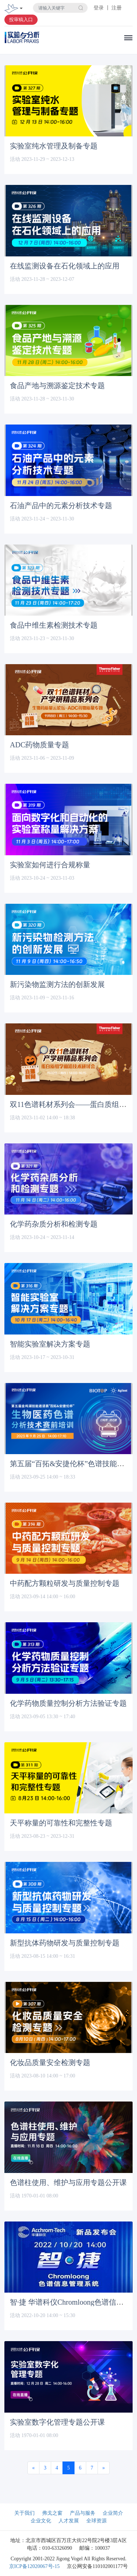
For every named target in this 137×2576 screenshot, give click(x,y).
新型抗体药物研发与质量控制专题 (64, 1943)
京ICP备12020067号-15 (34, 2566)
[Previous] (33, 2467)
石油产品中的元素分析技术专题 (61, 505)
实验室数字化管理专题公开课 (57, 2422)
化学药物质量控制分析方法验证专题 (68, 1703)
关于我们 (24, 2513)
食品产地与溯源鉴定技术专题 (57, 385)
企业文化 (41, 2520)
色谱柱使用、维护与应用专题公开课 (68, 2182)
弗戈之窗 (52, 2513)
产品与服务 (82, 2513)
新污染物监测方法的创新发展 (57, 984)
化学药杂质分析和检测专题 (54, 1224)
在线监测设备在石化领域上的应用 (64, 266)
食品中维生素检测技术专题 (54, 625)
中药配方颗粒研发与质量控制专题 (64, 1583)
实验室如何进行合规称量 (50, 865)
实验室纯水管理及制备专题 (54, 146)
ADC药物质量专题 (39, 745)
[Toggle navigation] (21, 9)
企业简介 (113, 2513)
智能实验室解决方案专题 (50, 1344)
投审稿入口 (21, 19)
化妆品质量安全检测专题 (50, 2062)
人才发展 (68, 2520)
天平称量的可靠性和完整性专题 (61, 1823)
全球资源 (96, 2520)
